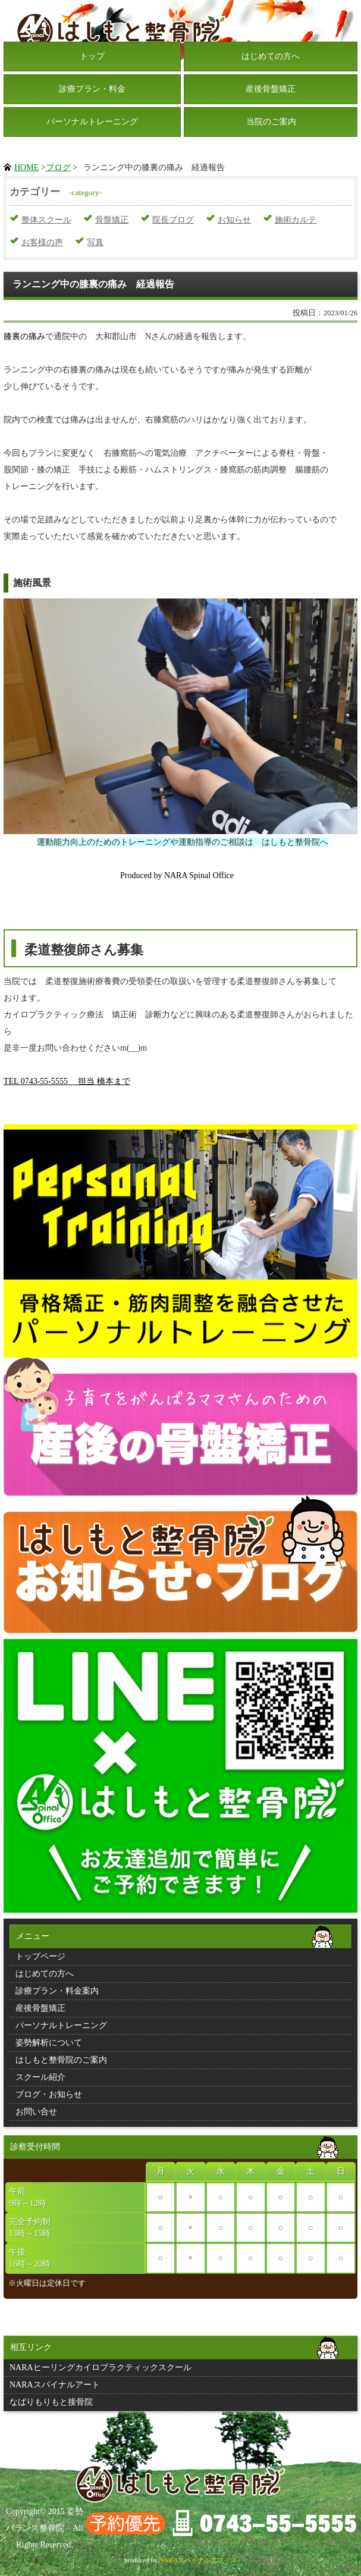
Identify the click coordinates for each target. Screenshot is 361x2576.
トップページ (40, 1956)
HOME (26, 167)
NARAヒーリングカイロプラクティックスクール (101, 2367)
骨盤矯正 (111, 219)
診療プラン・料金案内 (57, 1990)
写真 (95, 242)
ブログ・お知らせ (48, 2094)
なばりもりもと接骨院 (51, 2402)
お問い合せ (36, 2111)
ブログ (58, 167)
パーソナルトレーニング (92, 121)
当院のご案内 (271, 121)
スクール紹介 (40, 2077)
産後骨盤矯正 (271, 88)
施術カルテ (295, 219)
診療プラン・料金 (92, 88)
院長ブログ (173, 219)
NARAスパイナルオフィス (198, 2560)
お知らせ (234, 219)
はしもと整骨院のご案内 (61, 2059)
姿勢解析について (48, 2042)
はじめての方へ (270, 56)
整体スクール (46, 219)
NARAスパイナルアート (55, 2384)
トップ (92, 56)
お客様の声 (42, 242)
